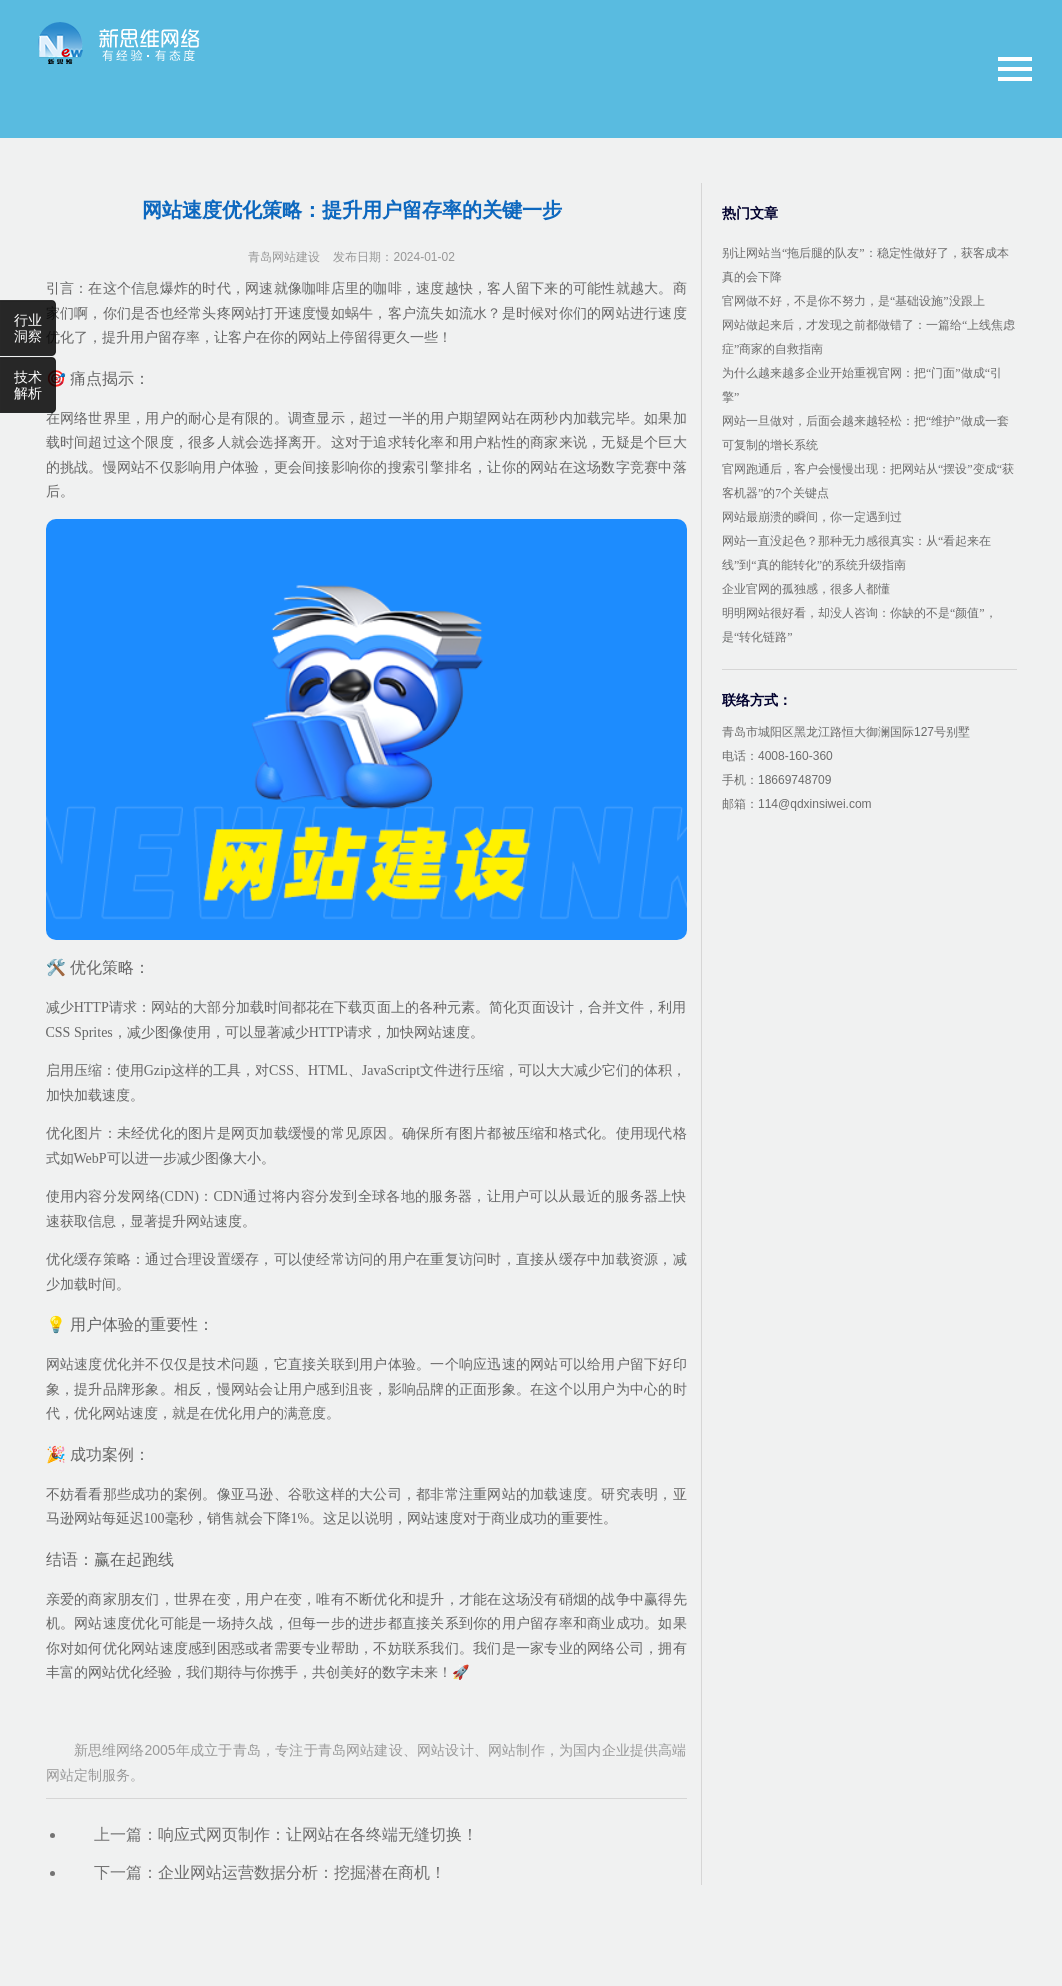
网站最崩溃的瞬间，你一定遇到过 (812, 517)
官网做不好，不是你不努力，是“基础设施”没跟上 (853, 301)
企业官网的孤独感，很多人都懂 (806, 589)
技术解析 (28, 385)
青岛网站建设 (284, 257)
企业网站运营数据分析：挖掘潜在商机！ (302, 1872)
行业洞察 (28, 328)
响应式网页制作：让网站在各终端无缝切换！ (318, 1834)
